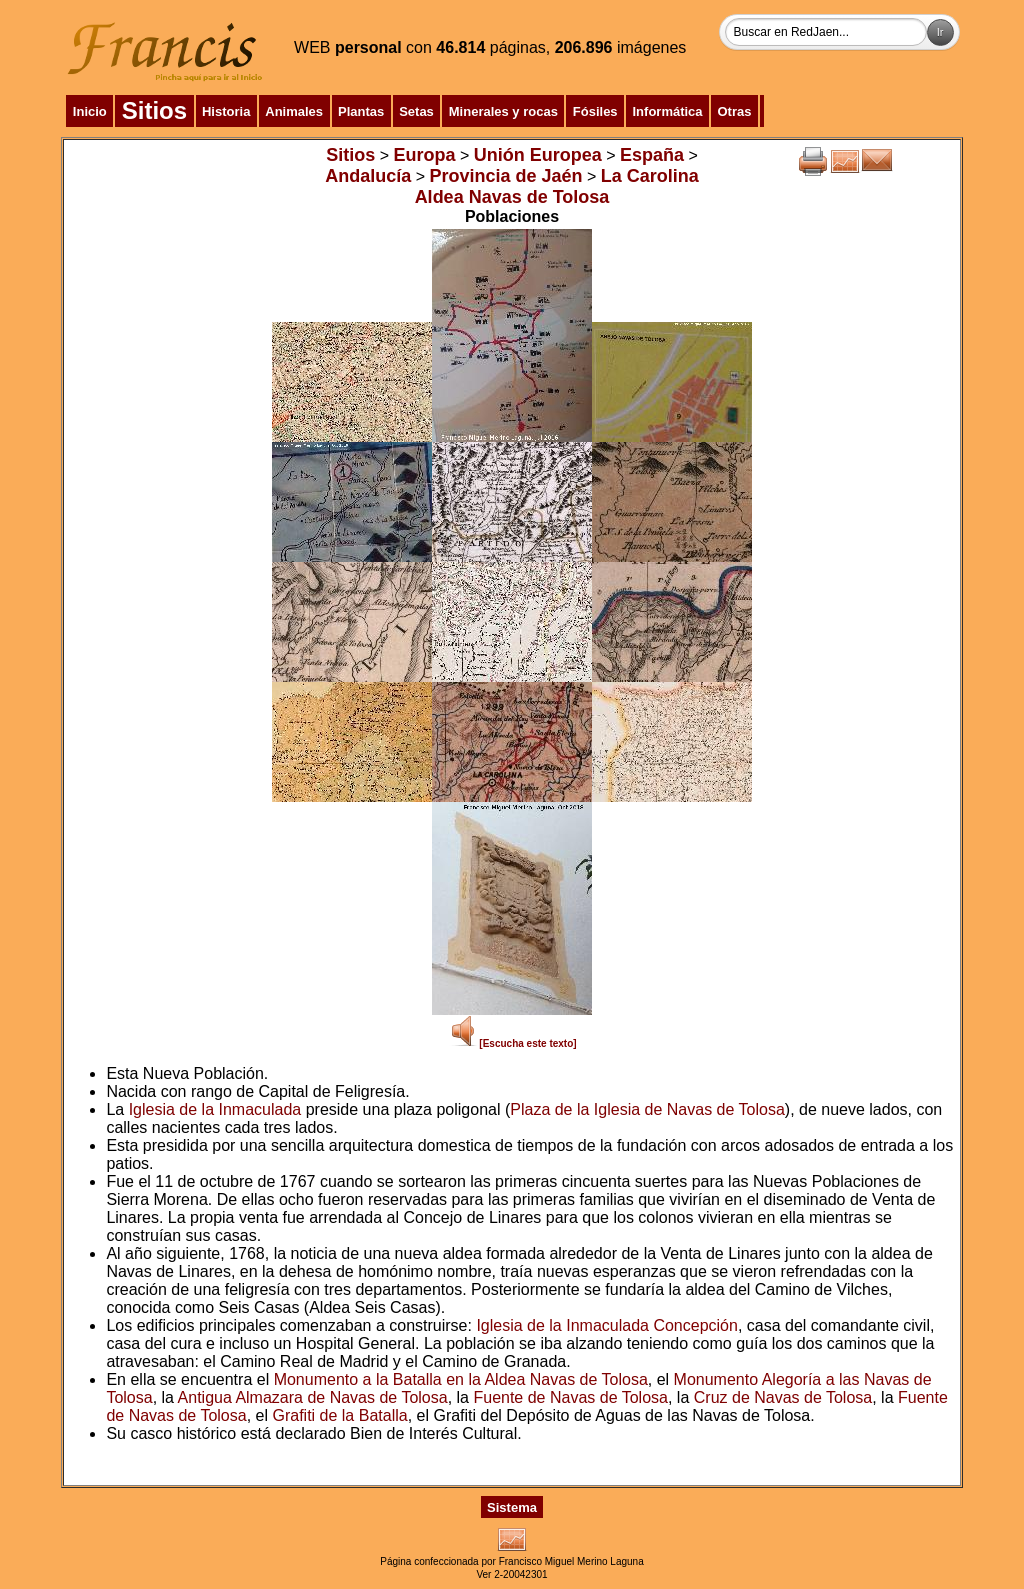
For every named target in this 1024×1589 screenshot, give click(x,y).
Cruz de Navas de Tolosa (783, 1397)
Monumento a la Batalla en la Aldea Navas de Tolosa (461, 1379)
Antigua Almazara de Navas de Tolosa (313, 1397)
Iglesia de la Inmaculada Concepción (607, 1325)
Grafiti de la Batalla (339, 1415)
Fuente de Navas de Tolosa (570, 1397)
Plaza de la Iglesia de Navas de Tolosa (647, 1109)
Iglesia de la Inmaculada (215, 1109)
